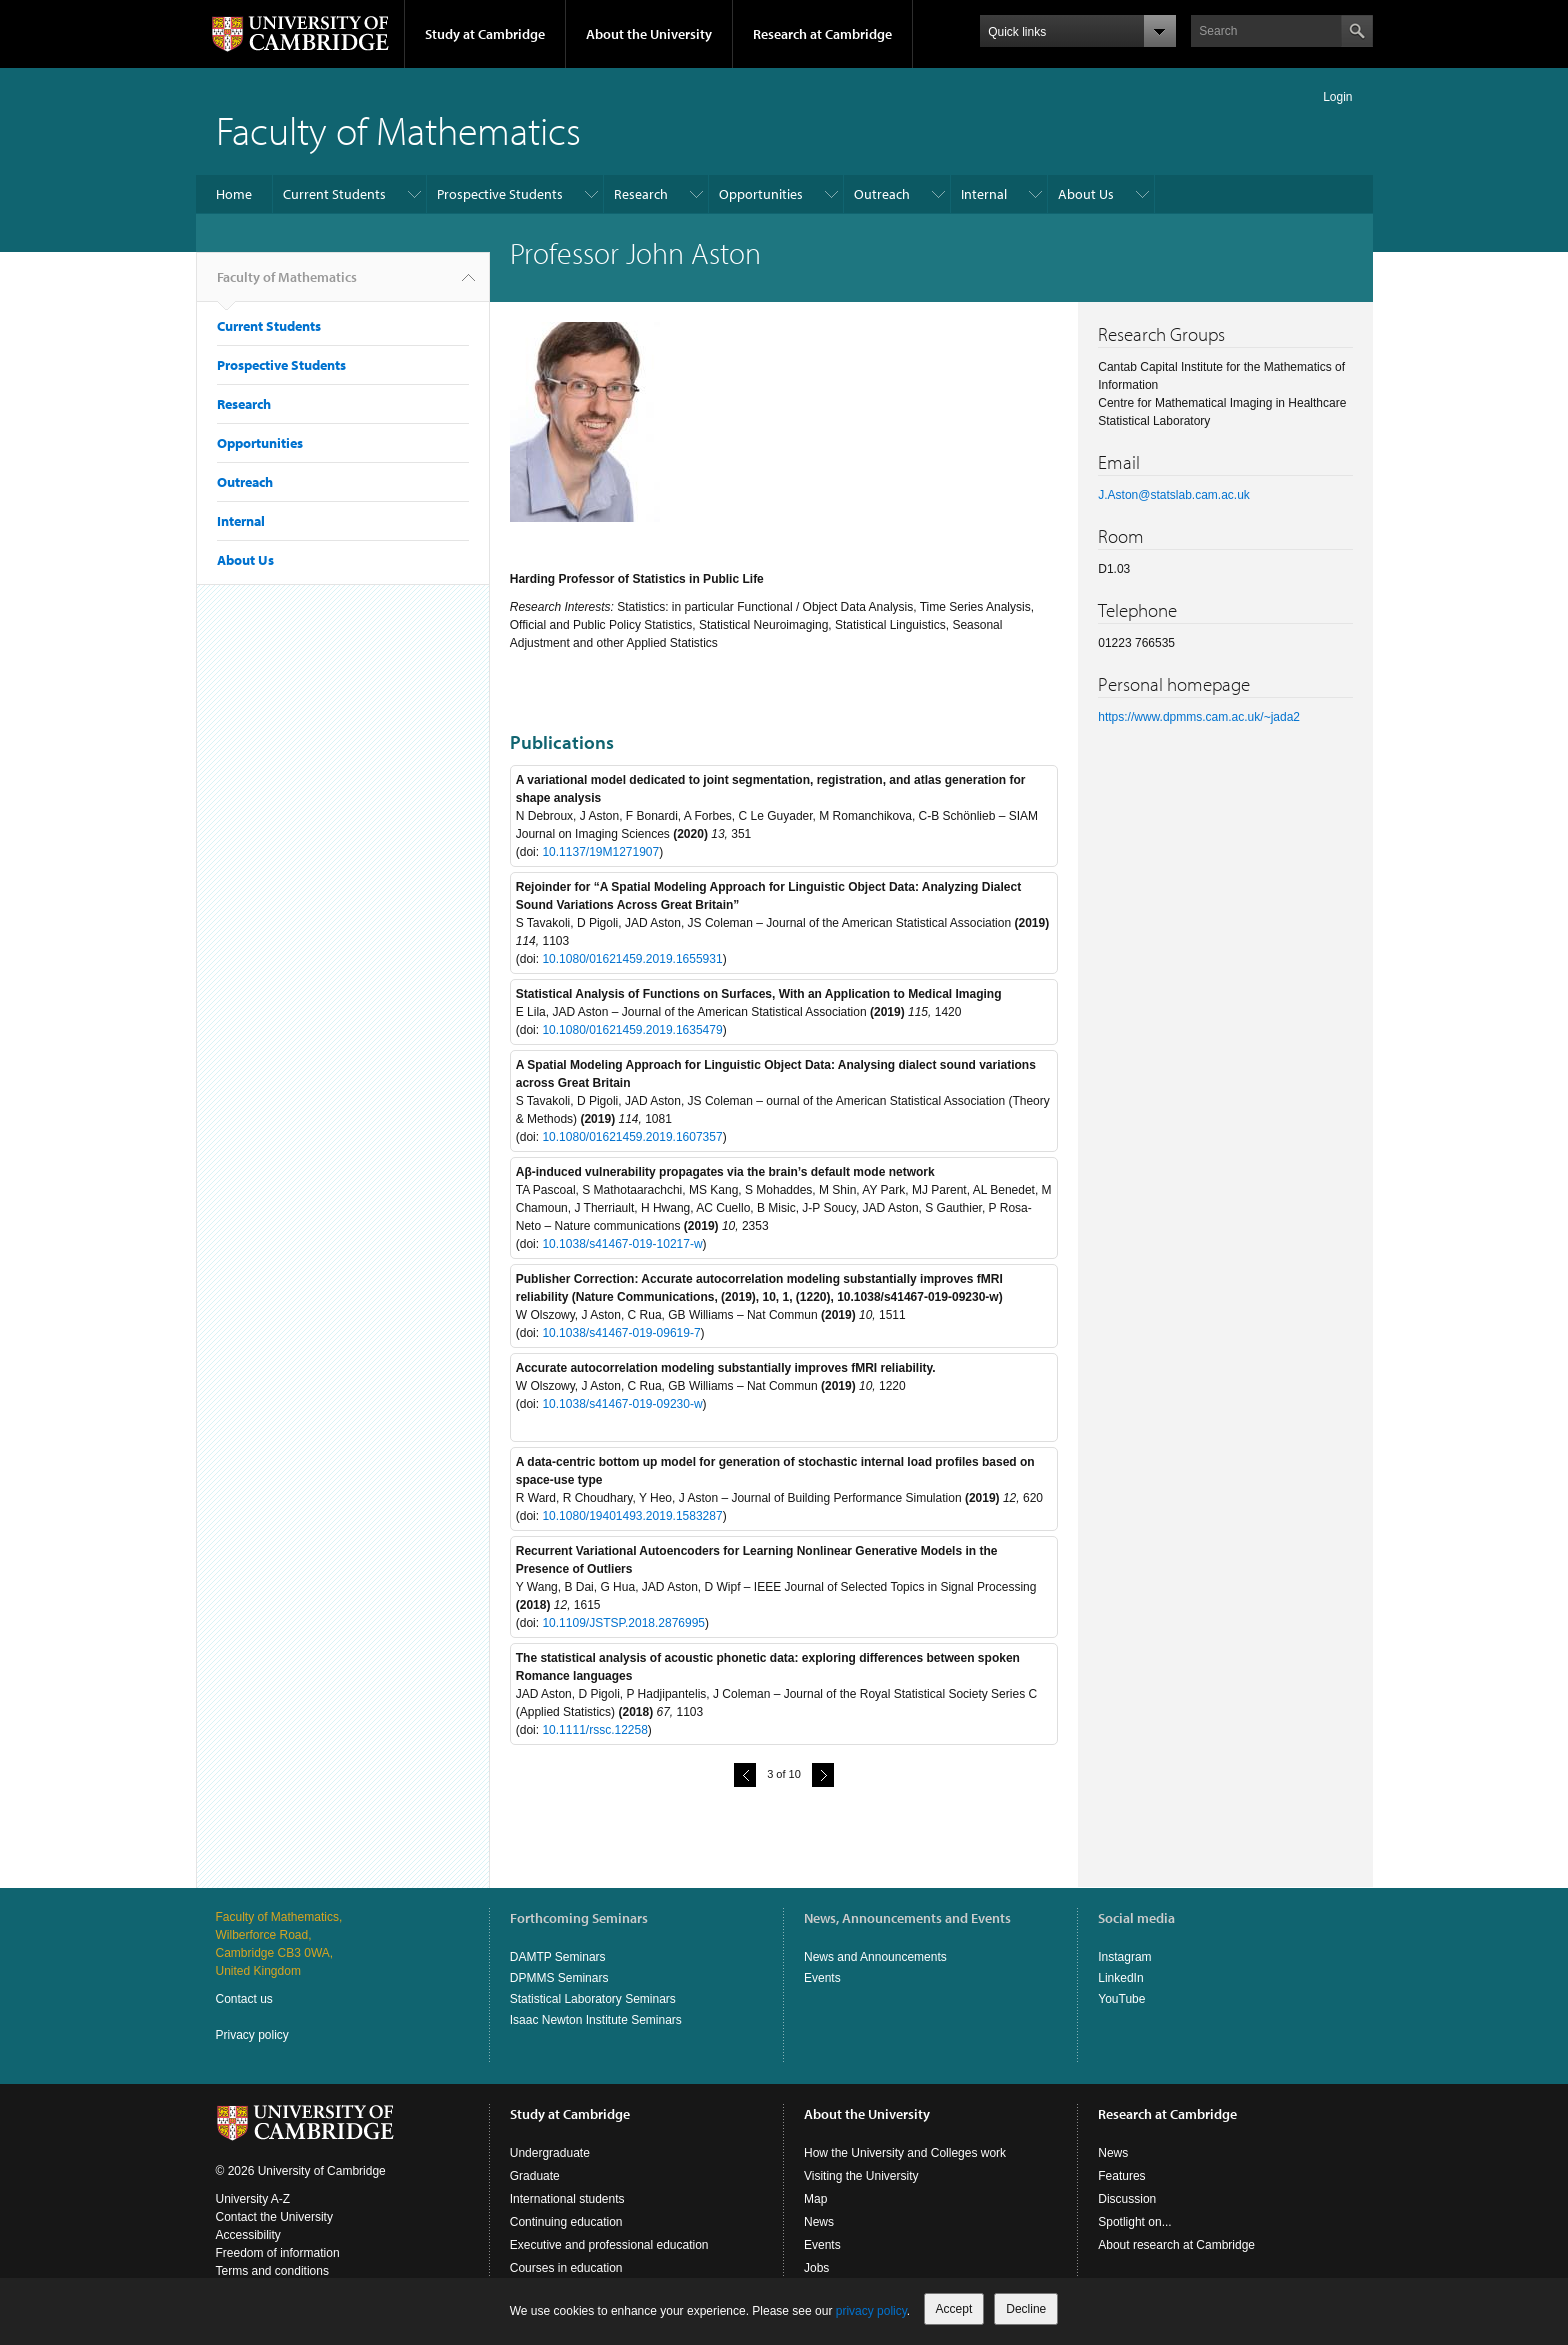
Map (815, 2199)
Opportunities (761, 194)
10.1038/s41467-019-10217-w (622, 1244)
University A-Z (253, 2199)
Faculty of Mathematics (398, 129)
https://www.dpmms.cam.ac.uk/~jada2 (1199, 717)
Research (641, 194)
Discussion (1127, 2199)
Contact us (244, 1999)
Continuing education (566, 2222)
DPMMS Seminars (559, 1978)
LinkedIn (1120, 1978)
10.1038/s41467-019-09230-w (622, 1404)
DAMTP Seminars (558, 1957)
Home (234, 194)
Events (822, 1978)
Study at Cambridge (485, 34)
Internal (984, 194)
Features (1121, 2176)
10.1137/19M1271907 (600, 852)
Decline (1026, 2309)
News (819, 2222)
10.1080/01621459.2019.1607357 (632, 1137)
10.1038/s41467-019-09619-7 (621, 1333)
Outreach (882, 194)
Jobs (816, 2268)
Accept (954, 2309)
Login (1337, 97)
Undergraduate (550, 2153)
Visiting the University (861, 2176)
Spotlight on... (1134, 2222)
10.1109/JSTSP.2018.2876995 (623, 1623)
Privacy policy (252, 2035)
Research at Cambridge (822, 34)
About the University (649, 34)
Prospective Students (500, 194)
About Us (1086, 194)
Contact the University (274, 2217)
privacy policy (871, 2311)
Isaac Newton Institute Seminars (596, 2020)
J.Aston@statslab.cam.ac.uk (1174, 495)
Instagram (1124, 1957)
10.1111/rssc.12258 (594, 1730)
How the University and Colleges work (905, 2153)
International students (567, 2199)
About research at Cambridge (1176, 2245)
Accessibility (248, 2235)
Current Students (334, 194)
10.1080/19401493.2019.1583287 (632, 1516)
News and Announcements (875, 1957)
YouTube (1121, 1999)
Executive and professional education (609, 2245)
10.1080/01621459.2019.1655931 (632, 959)
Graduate (535, 2176)
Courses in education (566, 2268)
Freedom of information (278, 2253)
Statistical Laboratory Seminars (593, 1999)
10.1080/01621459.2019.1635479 (632, 1030)
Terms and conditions (272, 2271)
